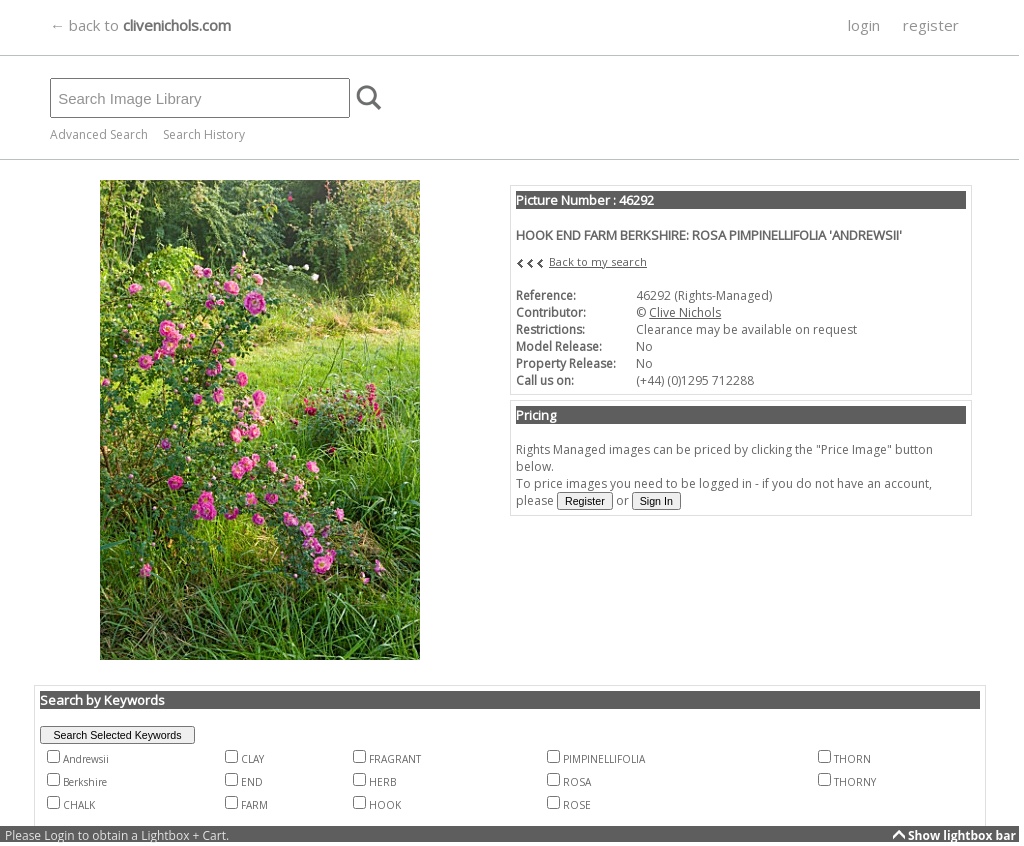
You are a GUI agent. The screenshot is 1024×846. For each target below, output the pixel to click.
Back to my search (598, 261)
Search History (204, 134)
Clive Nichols (685, 312)
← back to (140, 25)
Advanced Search (99, 134)
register (931, 25)
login (864, 25)
